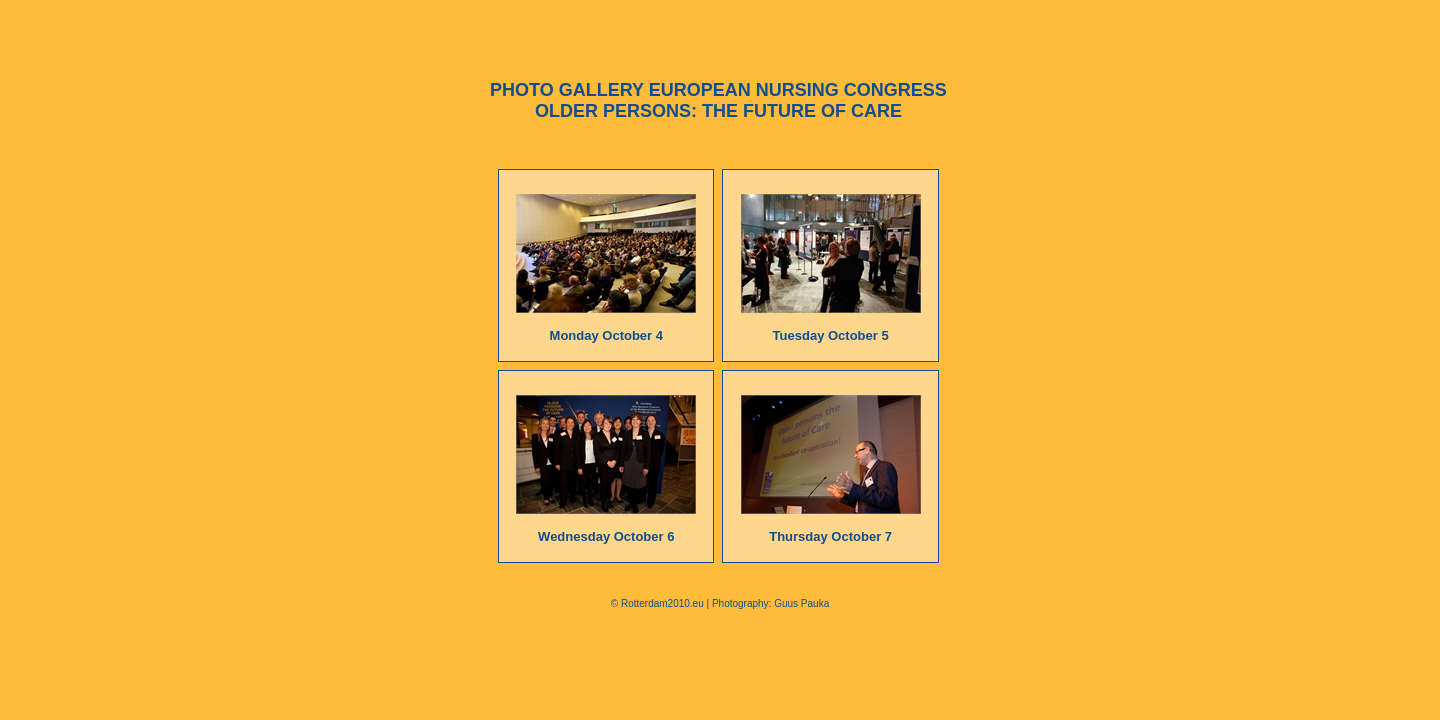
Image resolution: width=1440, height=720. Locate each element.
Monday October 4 (606, 335)
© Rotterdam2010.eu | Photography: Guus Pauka (720, 603)
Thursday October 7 (830, 536)
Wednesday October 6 (606, 536)
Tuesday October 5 (831, 335)
